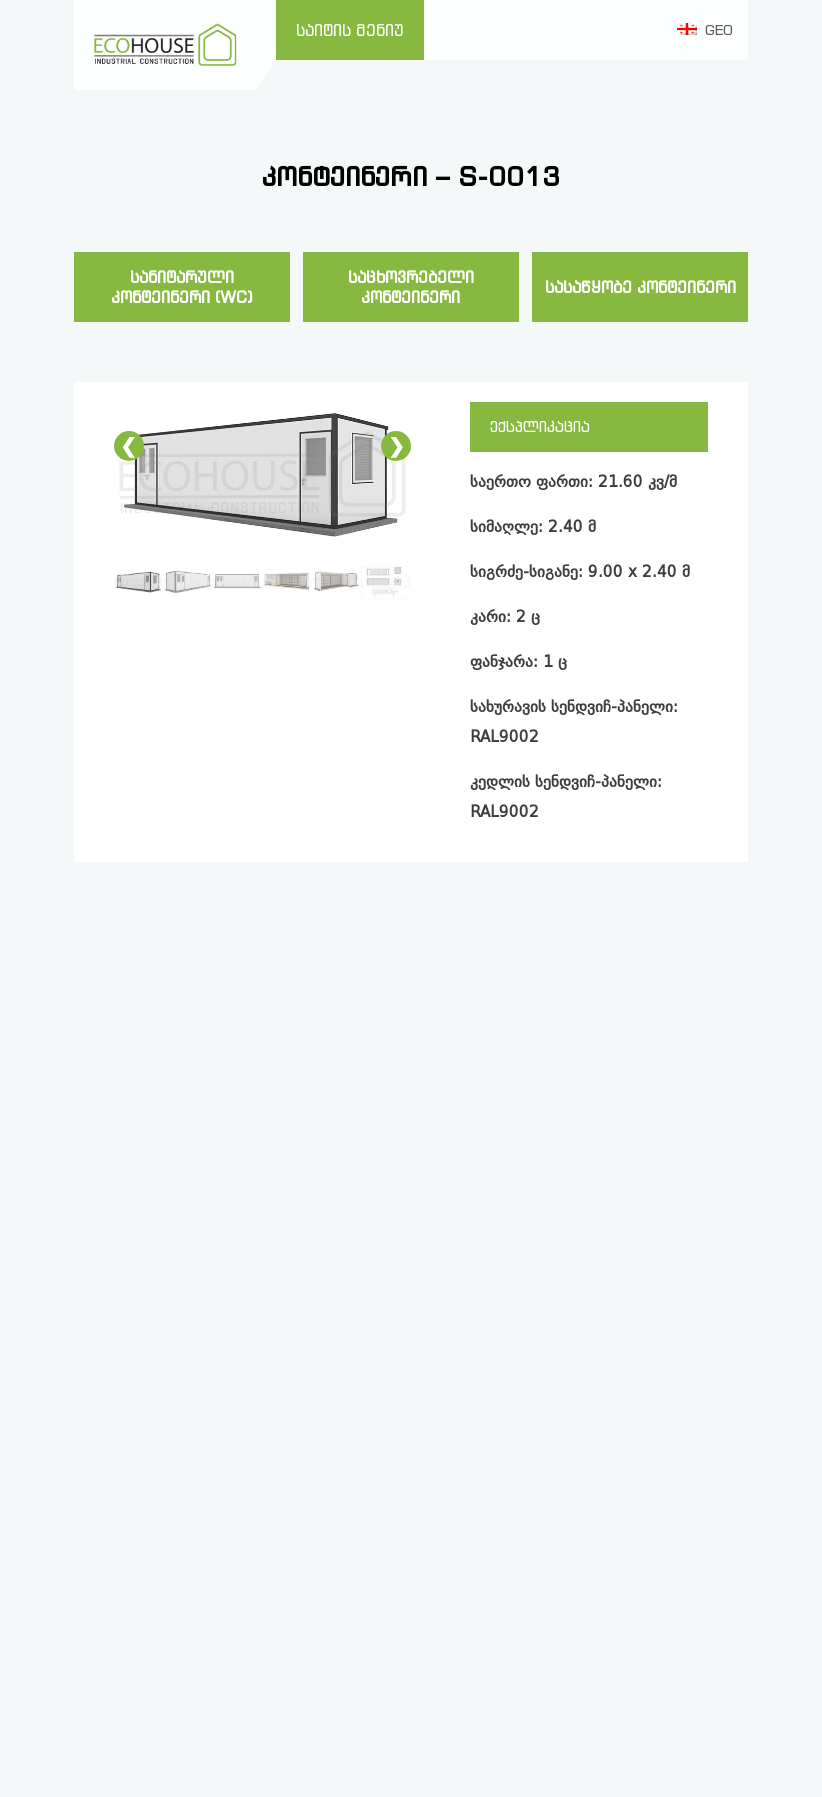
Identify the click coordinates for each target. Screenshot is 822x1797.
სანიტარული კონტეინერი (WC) (182, 287)
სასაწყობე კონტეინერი (640, 287)
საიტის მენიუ (350, 30)
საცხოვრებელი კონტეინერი (411, 287)
